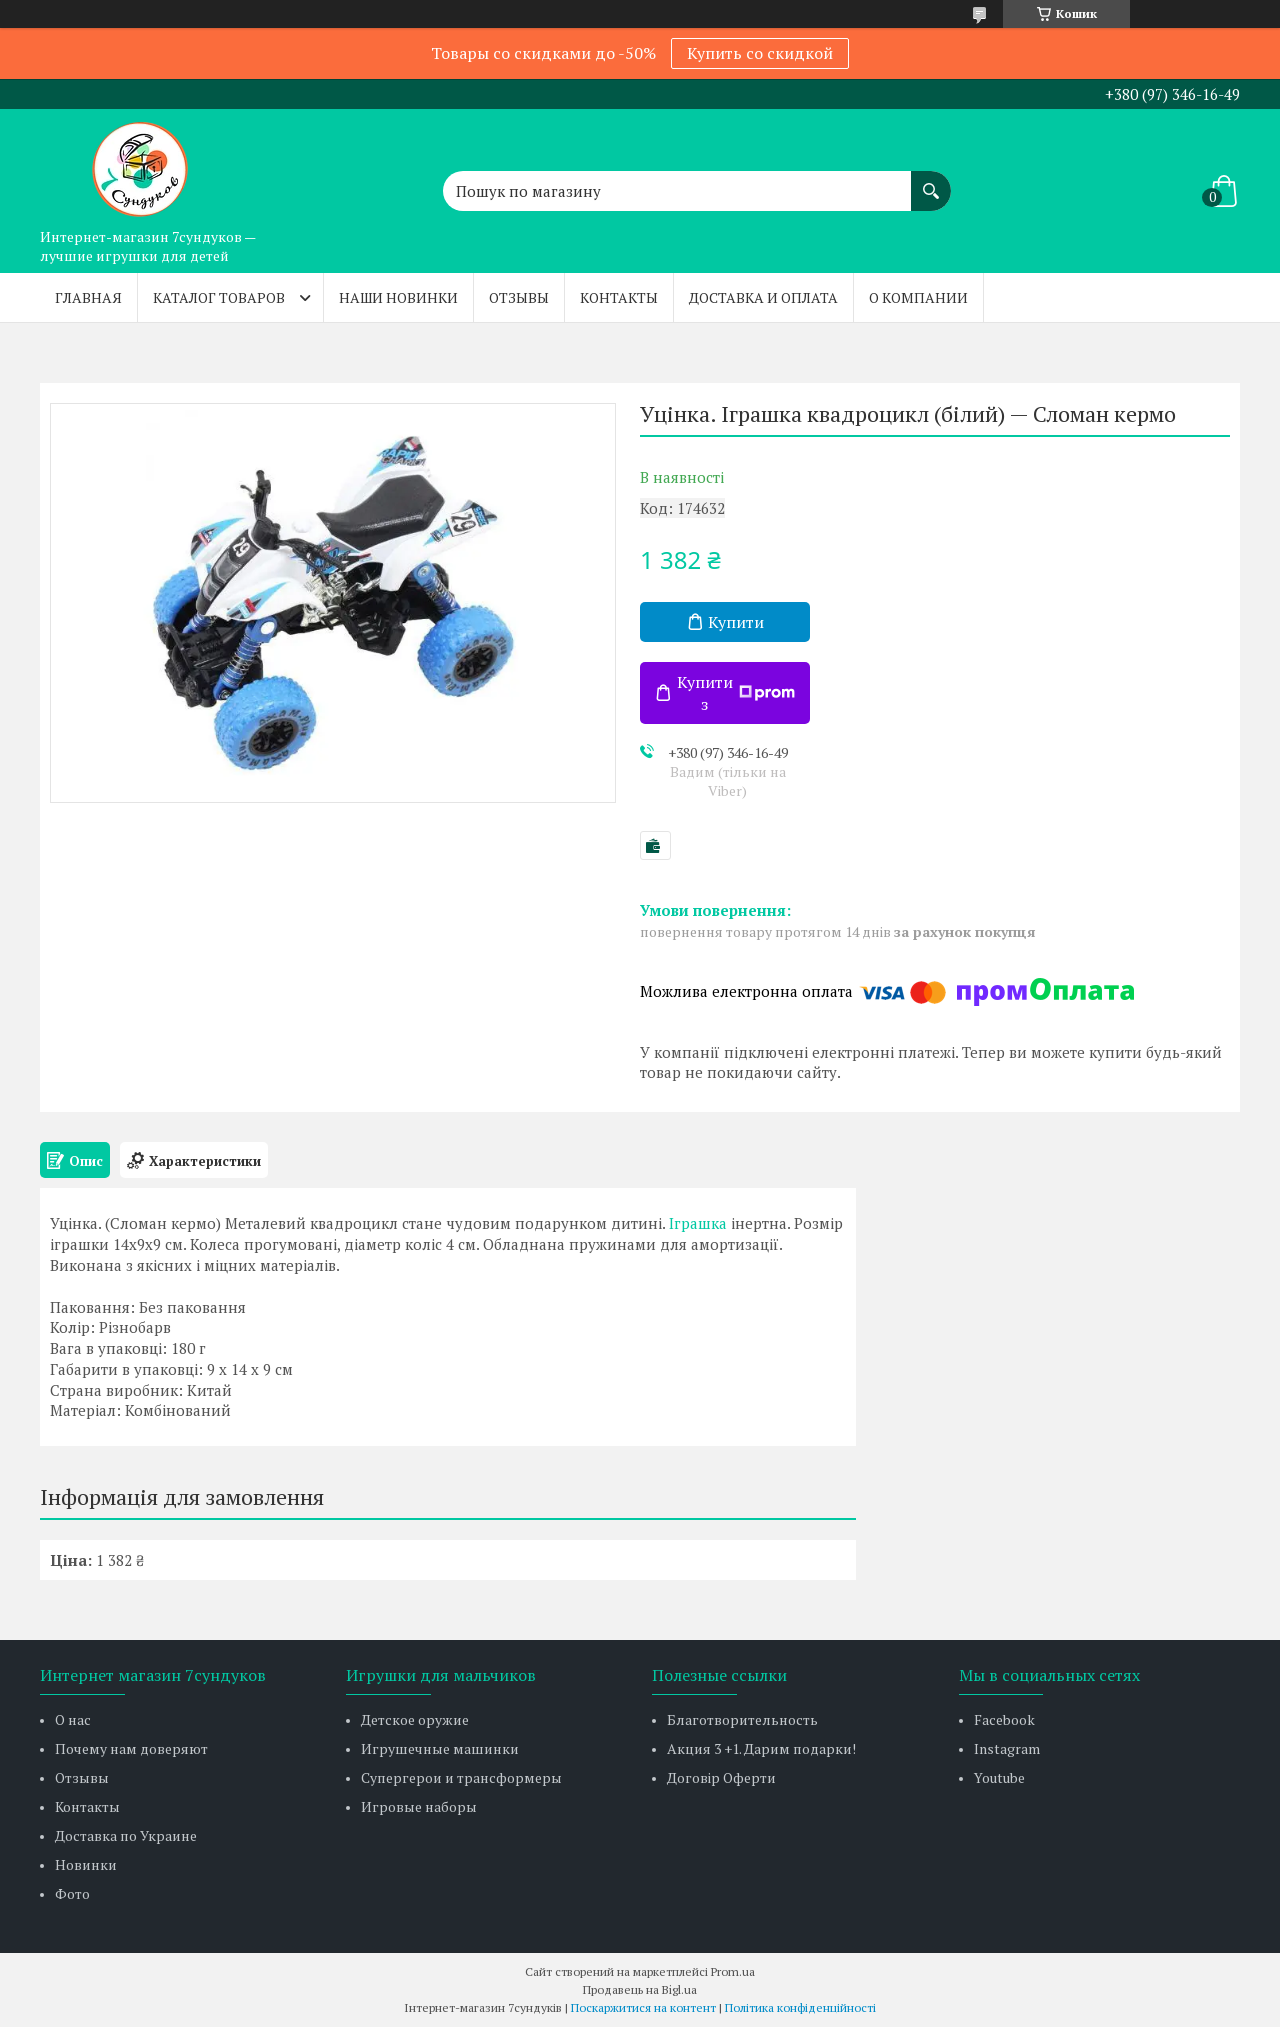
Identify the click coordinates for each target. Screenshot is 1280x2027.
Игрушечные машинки (440, 1748)
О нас (73, 1719)
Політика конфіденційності (800, 2007)
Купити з (736, 693)
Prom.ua (733, 1971)
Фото (72, 1893)
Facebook (1004, 1719)
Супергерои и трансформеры (461, 1777)
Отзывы (519, 297)
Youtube (999, 1777)
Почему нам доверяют (131, 1748)
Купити (736, 622)
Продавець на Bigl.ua (640, 1989)
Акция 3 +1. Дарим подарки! (761, 1748)
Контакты (619, 297)
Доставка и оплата (763, 297)
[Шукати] (931, 181)
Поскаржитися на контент (643, 2007)
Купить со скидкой (760, 53)
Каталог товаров (219, 297)
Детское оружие (415, 1719)
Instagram (1007, 1748)
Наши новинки (398, 297)
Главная (88, 297)
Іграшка (698, 1223)
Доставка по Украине (126, 1835)
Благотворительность (742, 1719)
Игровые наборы (419, 1806)
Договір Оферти (721, 1777)
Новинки (86, 1864)
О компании (918, 297)
